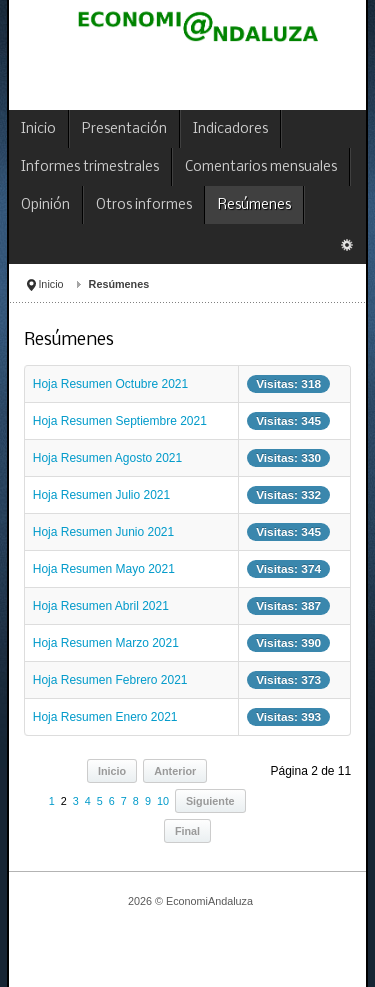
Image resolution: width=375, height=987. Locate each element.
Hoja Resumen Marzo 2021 (106, 643)
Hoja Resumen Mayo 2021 (104, 569)
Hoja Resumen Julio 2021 (101, 495)
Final (187, 831)
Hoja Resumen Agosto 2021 (107, 458)
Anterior (175, 771)
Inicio (50, 284)
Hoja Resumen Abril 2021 (101, 606)
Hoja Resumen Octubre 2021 (110, 384)
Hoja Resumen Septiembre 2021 (120, 421)
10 (163, 801)
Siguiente (210, 801)
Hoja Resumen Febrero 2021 (110, 680)
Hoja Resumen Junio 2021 (103, 532)
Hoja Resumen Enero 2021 (105, 717)
